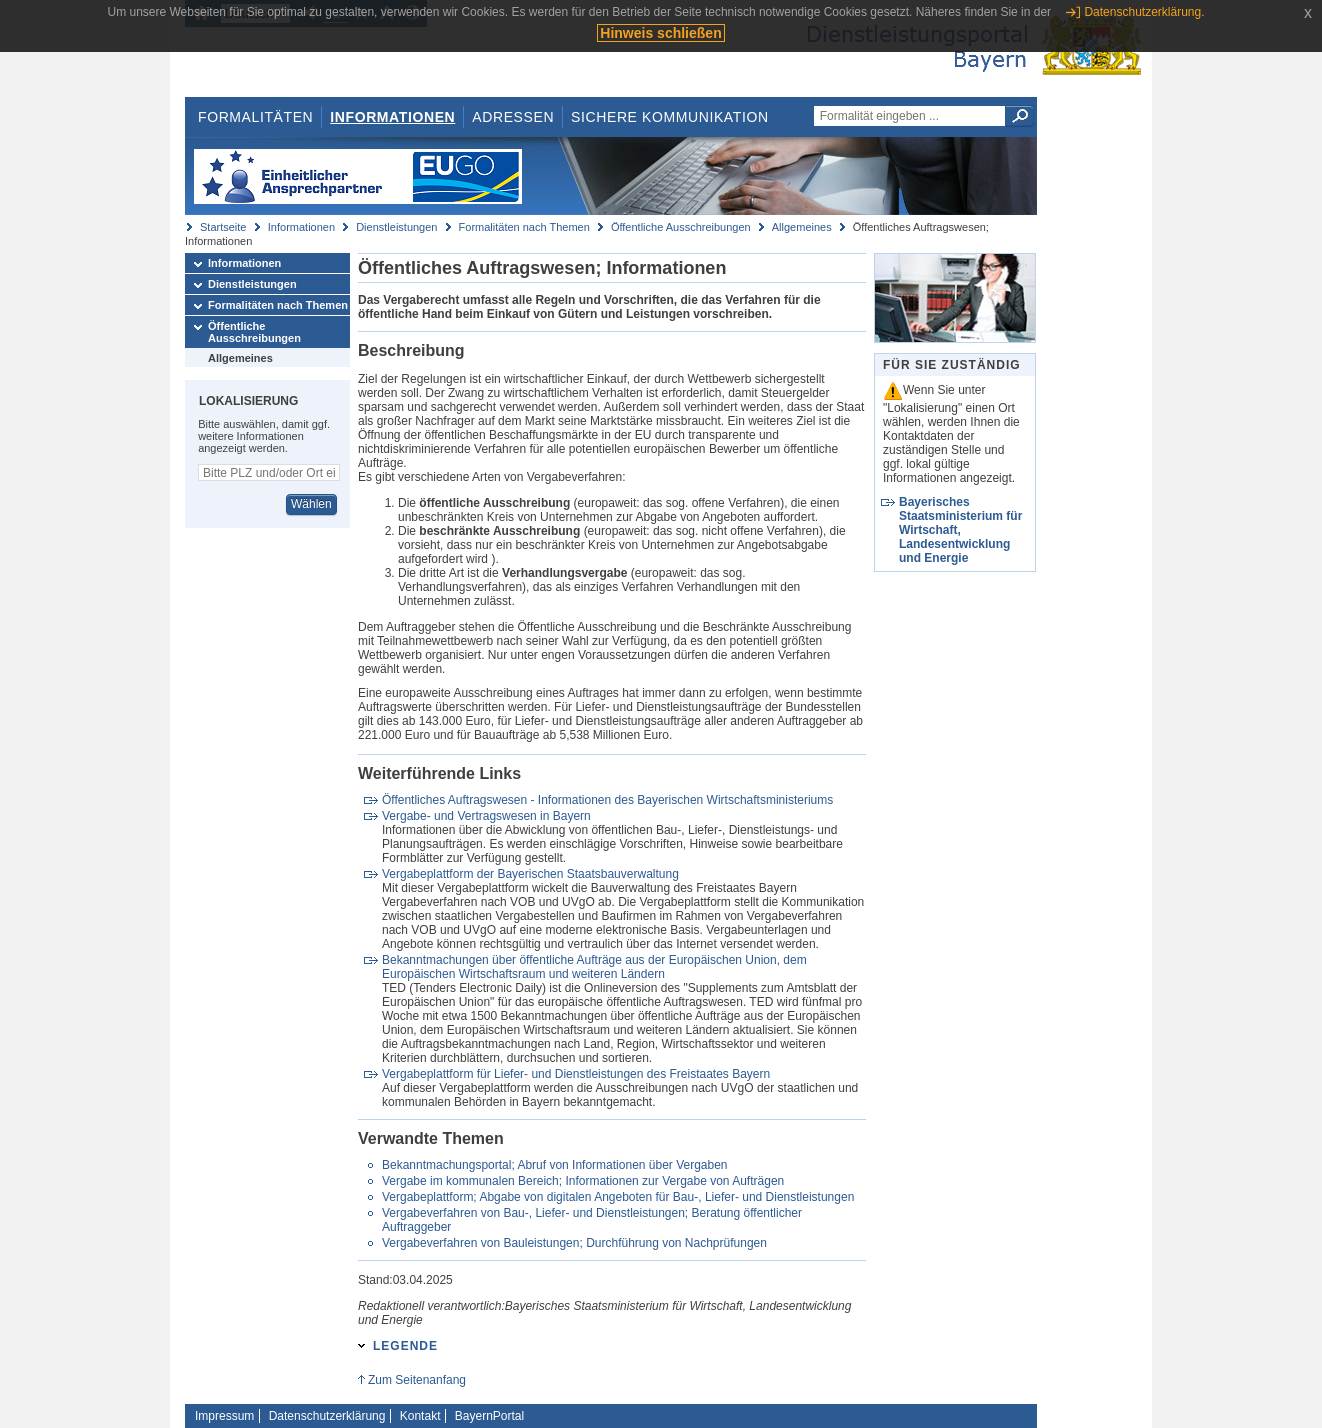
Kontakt (420, 1416)
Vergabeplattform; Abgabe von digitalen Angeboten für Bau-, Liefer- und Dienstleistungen (618, 1197)
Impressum (224, 1416)
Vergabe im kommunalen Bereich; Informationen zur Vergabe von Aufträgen (583, 1181)
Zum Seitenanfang (417, 1380)
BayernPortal (489, 1416)
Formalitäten (255, 117)
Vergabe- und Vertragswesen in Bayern (486, 816)
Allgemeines (802, 227)
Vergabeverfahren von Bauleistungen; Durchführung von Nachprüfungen (574, 1243)
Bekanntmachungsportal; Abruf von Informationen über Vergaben (555, 1165)
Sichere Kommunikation (670, 117)
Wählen (311, 504)
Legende (405, 1346)
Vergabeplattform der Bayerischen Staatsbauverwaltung (530, 874)
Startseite (223, 227)
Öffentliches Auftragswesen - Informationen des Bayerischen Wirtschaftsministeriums (607, 800)
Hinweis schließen (660, 33)
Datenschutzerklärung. (1144, 12)
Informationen (392, 117)
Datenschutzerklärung (327, 1416)
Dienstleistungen (396, 227)
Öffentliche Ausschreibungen (681, 227)
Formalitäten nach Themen (524, 227)
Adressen (513, 117)
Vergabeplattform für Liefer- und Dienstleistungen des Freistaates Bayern (576, 1074)
